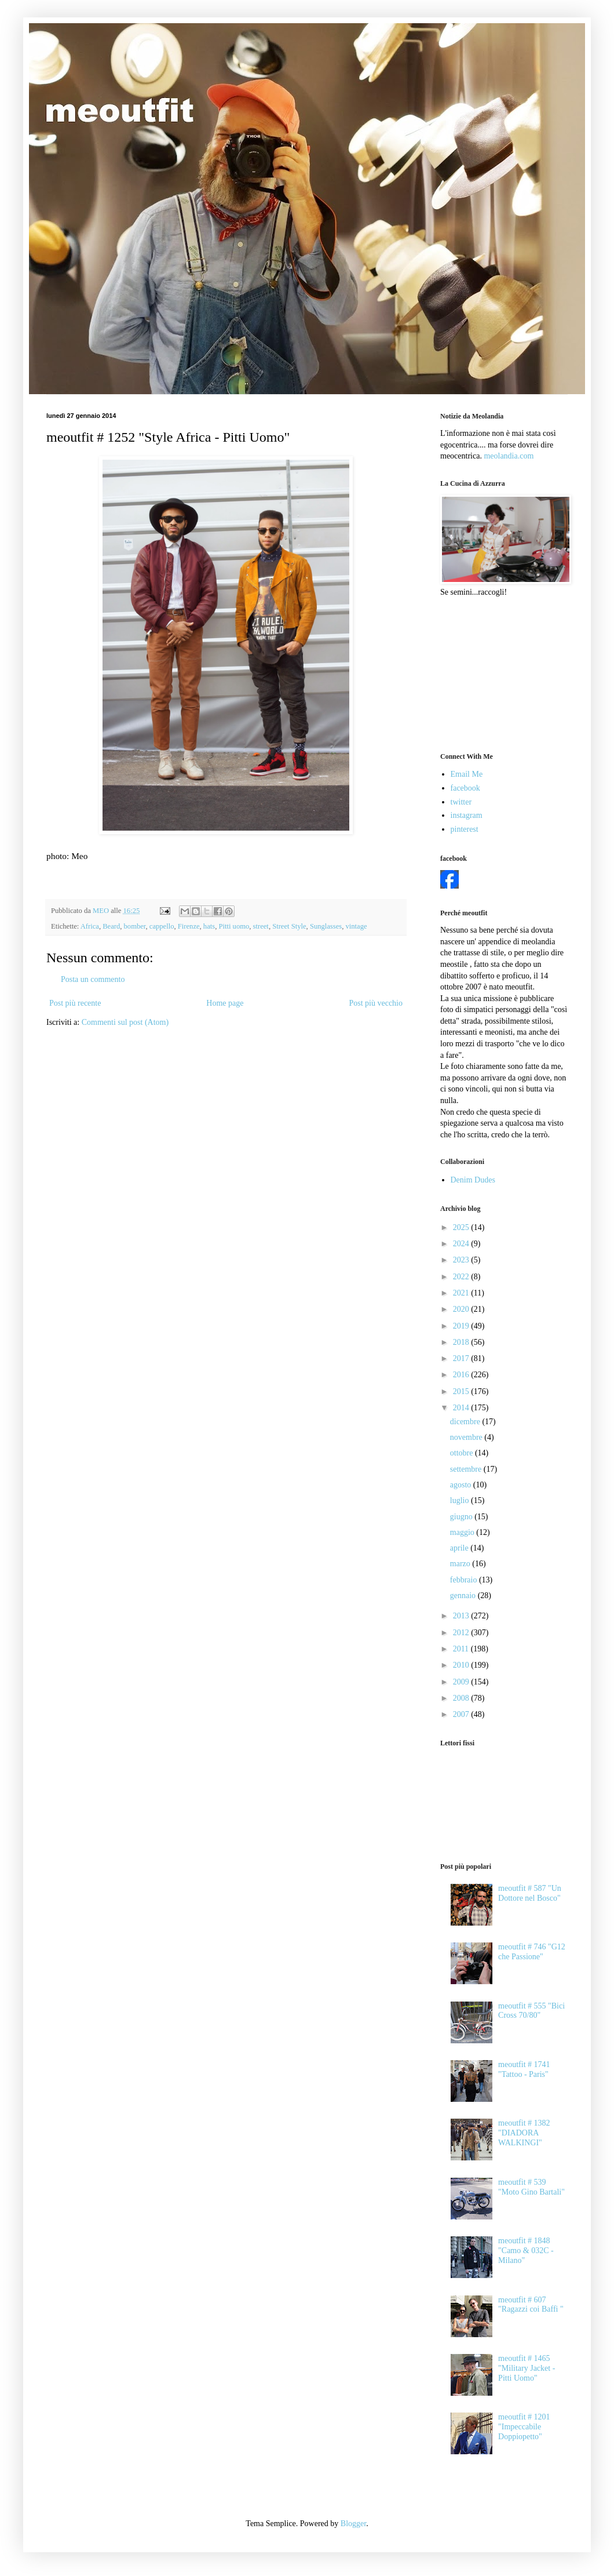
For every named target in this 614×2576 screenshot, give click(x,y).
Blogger (353, 2523)
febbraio (464, 1580)
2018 (462, 1342)
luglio (460, 1500)
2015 (462, 1391)
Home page (224, 1003)
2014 (462, 1407)
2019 (462, 1326)
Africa (90, 926)
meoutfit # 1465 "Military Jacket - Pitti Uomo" (526, 2368)
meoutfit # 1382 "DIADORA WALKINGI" (524, 2133)
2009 (462, 1682)
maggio (463, 1532)
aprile (460, 1548)
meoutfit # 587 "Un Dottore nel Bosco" (529, 1893)
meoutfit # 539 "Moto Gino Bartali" (531, 2187)
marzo (461, 1563)
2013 (462, 1615)
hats (209, 926)
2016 (462, 1374)
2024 (462, 1243)
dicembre (466, 1421)
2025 (462, 1227)
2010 (462, 1665)
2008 (462, 1698)
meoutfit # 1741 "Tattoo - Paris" (524, 2069)
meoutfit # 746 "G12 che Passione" (531, 1951)
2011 (462, 1648)
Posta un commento (93, 979)
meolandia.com (508, 456)
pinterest (464, 829)
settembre (467, 1469)
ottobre (462, 1453)
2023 (462, 1260)
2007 (462, 1714)
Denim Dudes (473, 1180)
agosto (461, 1484)
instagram (467, 815)
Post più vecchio (376, 1003)
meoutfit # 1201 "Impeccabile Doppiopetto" (524, 2427)
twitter (461, 802)
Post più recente (75, 1003)
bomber (135, 926)
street (261, 926)
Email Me (467, 774)
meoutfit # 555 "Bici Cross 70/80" (531, 2011)
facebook (465, 788)
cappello (161, 926)
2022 (462, 1276)
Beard (111, 926)
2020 (462, 1309)
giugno (462, 1516)
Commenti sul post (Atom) (125, 1022)
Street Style (289, 926)
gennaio (464, 1595)
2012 (462, 1632)
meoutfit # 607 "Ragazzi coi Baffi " (531, 2304)
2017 (462, 1358)
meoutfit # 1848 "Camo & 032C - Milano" (526, 2250)
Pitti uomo (233, 926)
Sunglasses (326, 926)
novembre (467, 1437)
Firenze (189, 926)
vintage (356, 926)
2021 (462, 1293)
